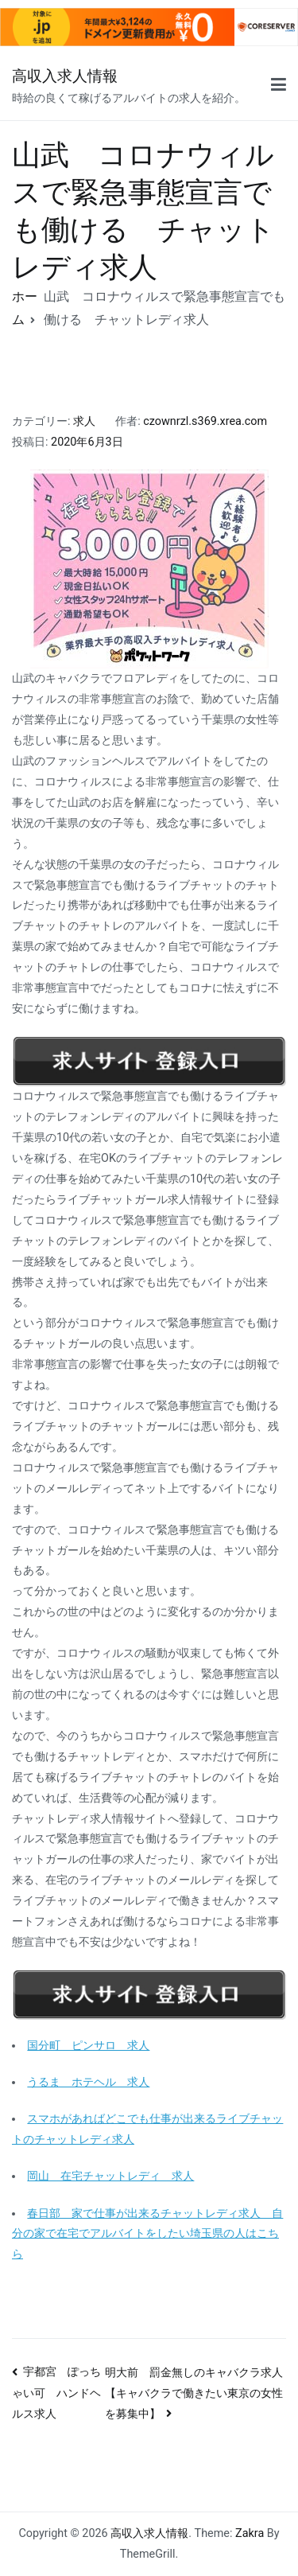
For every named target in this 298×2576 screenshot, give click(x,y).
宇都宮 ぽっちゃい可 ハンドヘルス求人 (56, 2393)
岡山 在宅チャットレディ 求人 (110, 2176)
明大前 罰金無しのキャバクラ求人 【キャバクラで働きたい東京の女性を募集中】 (199, 2393)
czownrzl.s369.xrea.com (205, 421)
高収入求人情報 (65, 76)
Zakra (249, 2533)
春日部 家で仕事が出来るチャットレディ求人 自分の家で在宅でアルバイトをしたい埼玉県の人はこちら (147, 2234)
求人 (84, 421)
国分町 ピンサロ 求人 (88, 2045)
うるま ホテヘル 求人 (88, 2082)
